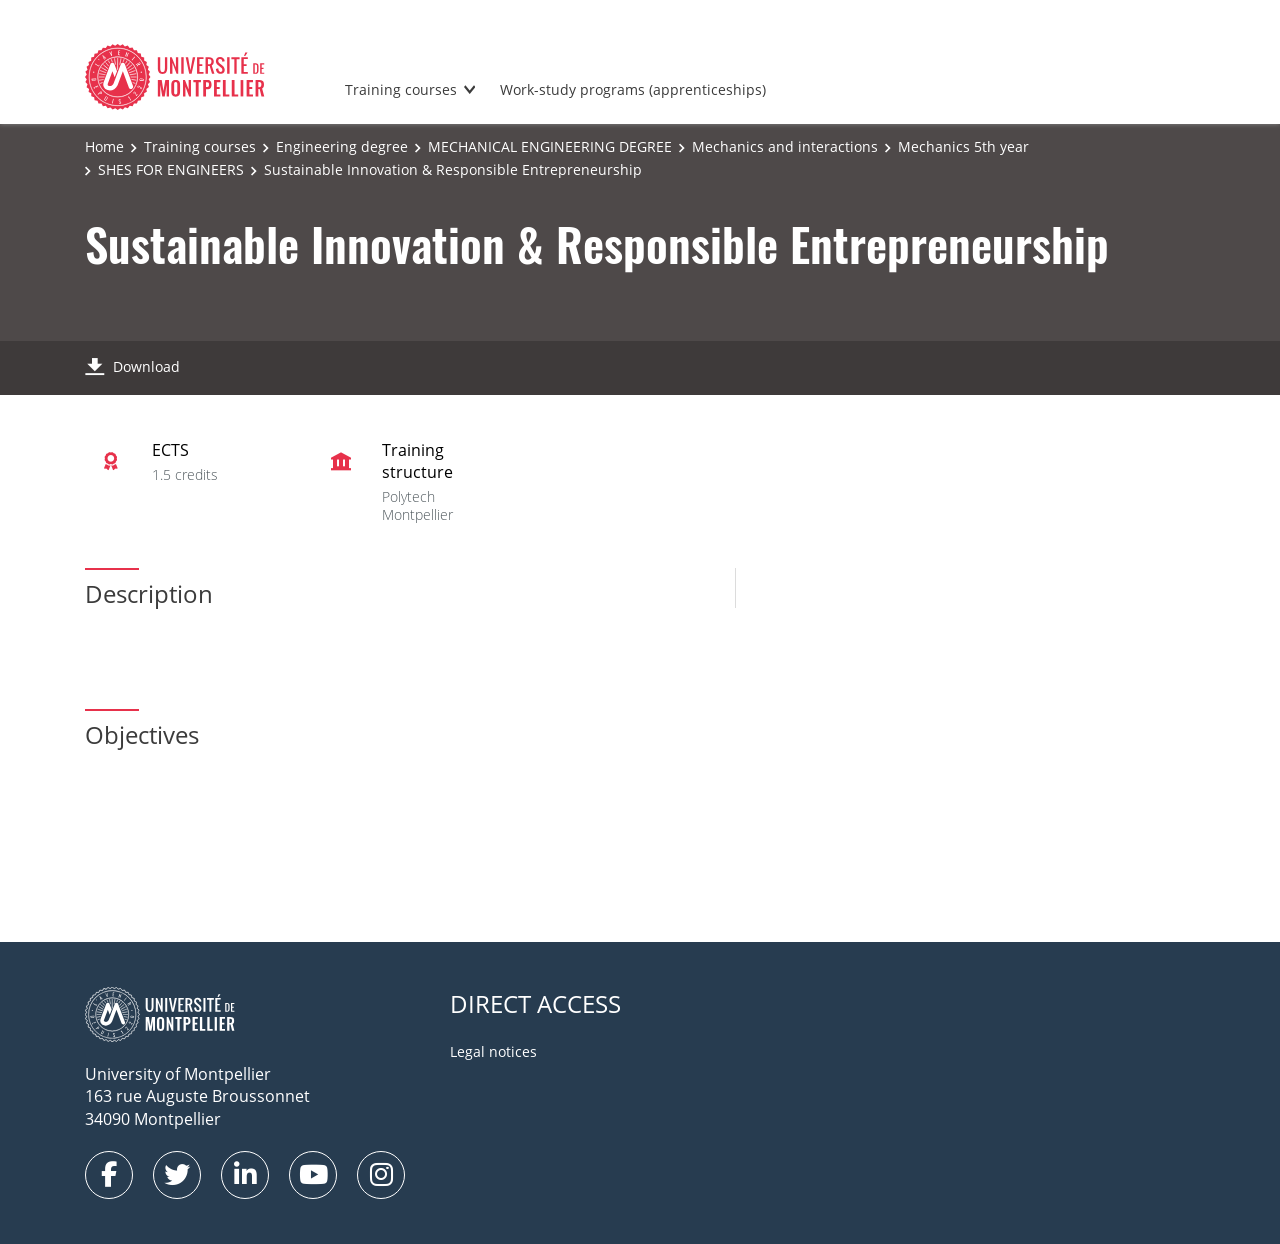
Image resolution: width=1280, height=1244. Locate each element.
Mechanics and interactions (785, 146)
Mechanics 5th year (963, 146)
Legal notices (493, 1051)
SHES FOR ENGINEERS (171, 169)
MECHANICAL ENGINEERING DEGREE (550, 146)
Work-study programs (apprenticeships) (633, 89)
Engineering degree (342, 146)
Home (104, 146)
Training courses (401, 89)
